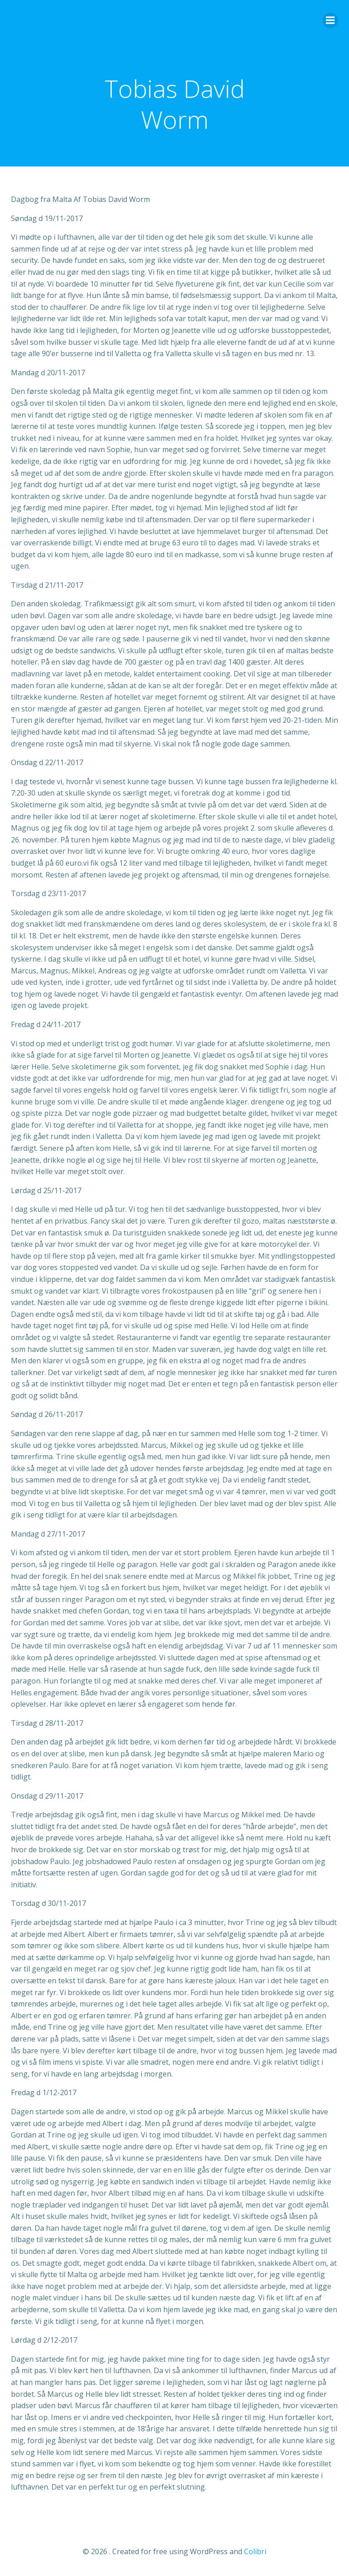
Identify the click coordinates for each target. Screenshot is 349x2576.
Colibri (255, 2551)
